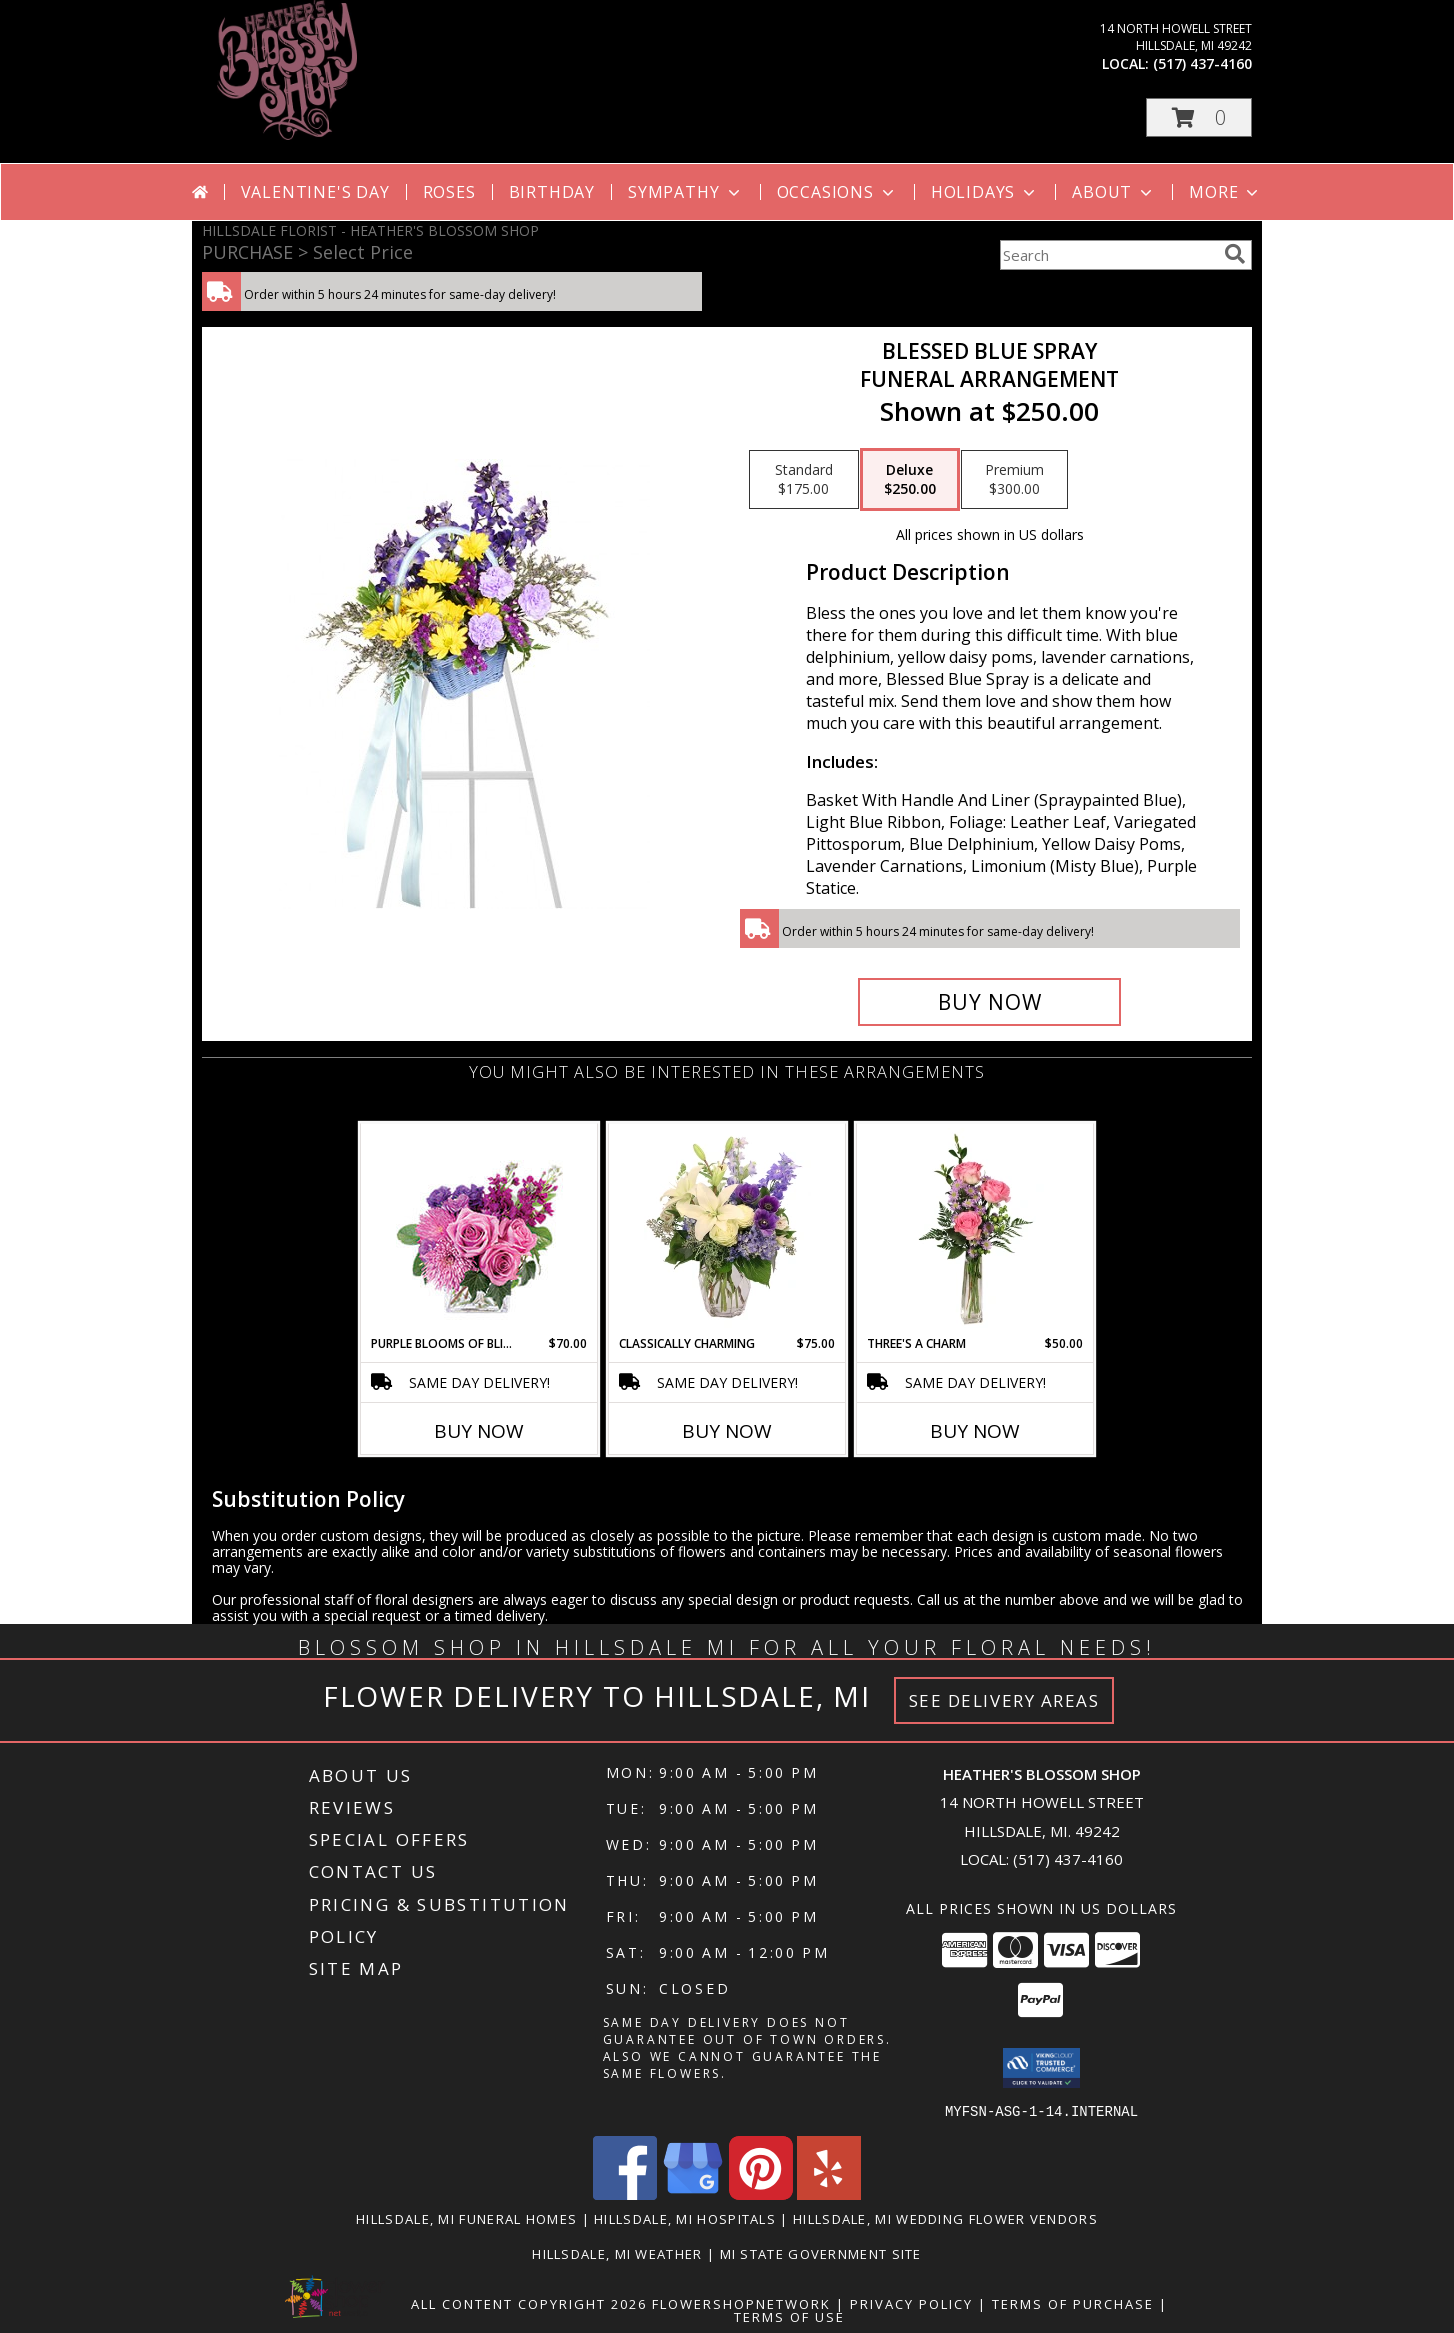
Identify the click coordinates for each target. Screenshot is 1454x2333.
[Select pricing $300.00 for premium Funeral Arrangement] (1014, 480)
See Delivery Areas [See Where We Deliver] (1004, 1700)
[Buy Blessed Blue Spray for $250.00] (989, 1002)
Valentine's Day (315, 192)
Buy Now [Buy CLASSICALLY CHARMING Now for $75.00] (727, 1431)
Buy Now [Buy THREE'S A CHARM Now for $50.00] (975, 1431)
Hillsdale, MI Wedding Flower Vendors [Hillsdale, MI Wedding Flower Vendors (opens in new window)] (945, 2218)
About (1114, 192)
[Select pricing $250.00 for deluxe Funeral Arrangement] (910, 480)
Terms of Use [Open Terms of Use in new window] (789, 2316)
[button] (1199, 117)
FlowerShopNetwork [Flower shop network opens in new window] (741, 2303)
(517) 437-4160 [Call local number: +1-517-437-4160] (1202, 63)
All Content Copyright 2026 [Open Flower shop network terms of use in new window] (529, 2303)
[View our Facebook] (625, 2193)
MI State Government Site (821, 2253)
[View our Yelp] (829, 2193)
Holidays (985, 192)
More (1225, 192)
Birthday (552, 192)
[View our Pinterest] (761, 2193)
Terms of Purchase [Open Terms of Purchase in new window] (1073, 2303)
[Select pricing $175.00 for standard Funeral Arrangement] (804, 480)
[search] (1235, 254)
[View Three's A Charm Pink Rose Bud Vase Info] (975, 1229)
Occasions (837, 192)
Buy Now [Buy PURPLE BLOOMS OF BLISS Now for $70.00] (479, 1431)
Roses (449, 192)
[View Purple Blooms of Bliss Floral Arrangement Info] (479, 1229)
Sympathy (685, 192)
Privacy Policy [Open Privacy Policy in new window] (911, 2303)
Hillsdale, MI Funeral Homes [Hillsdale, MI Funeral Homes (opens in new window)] (466, 2218)
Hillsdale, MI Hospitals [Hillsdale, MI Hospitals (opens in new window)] (685, 2218)
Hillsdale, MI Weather (617, 2253)
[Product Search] (1108, 255)
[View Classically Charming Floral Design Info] (727, 1229)
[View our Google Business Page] (693, 2193)
